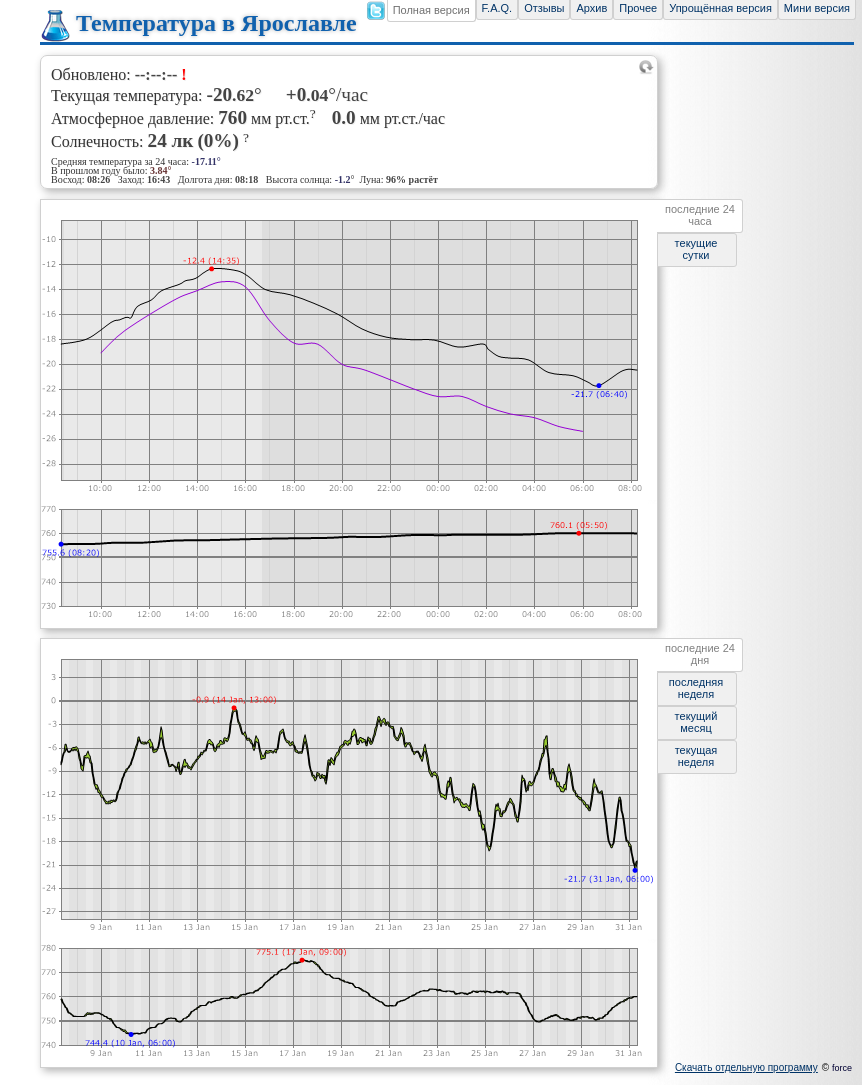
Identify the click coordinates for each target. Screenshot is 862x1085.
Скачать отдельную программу (746, 1067)
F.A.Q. (497, 8)
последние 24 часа (700, 215)
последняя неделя (696, 688)
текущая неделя (696, 756)
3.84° (161, 170)
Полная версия (431, 10)
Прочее (638, 8)
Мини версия (817, 8)
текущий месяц (696, 722)
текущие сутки (696, 249)
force (842, 1068)
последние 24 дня (700, 654)
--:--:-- (156, 74)
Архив (591, 8)
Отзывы (544, 8)
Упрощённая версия (720, 8)
